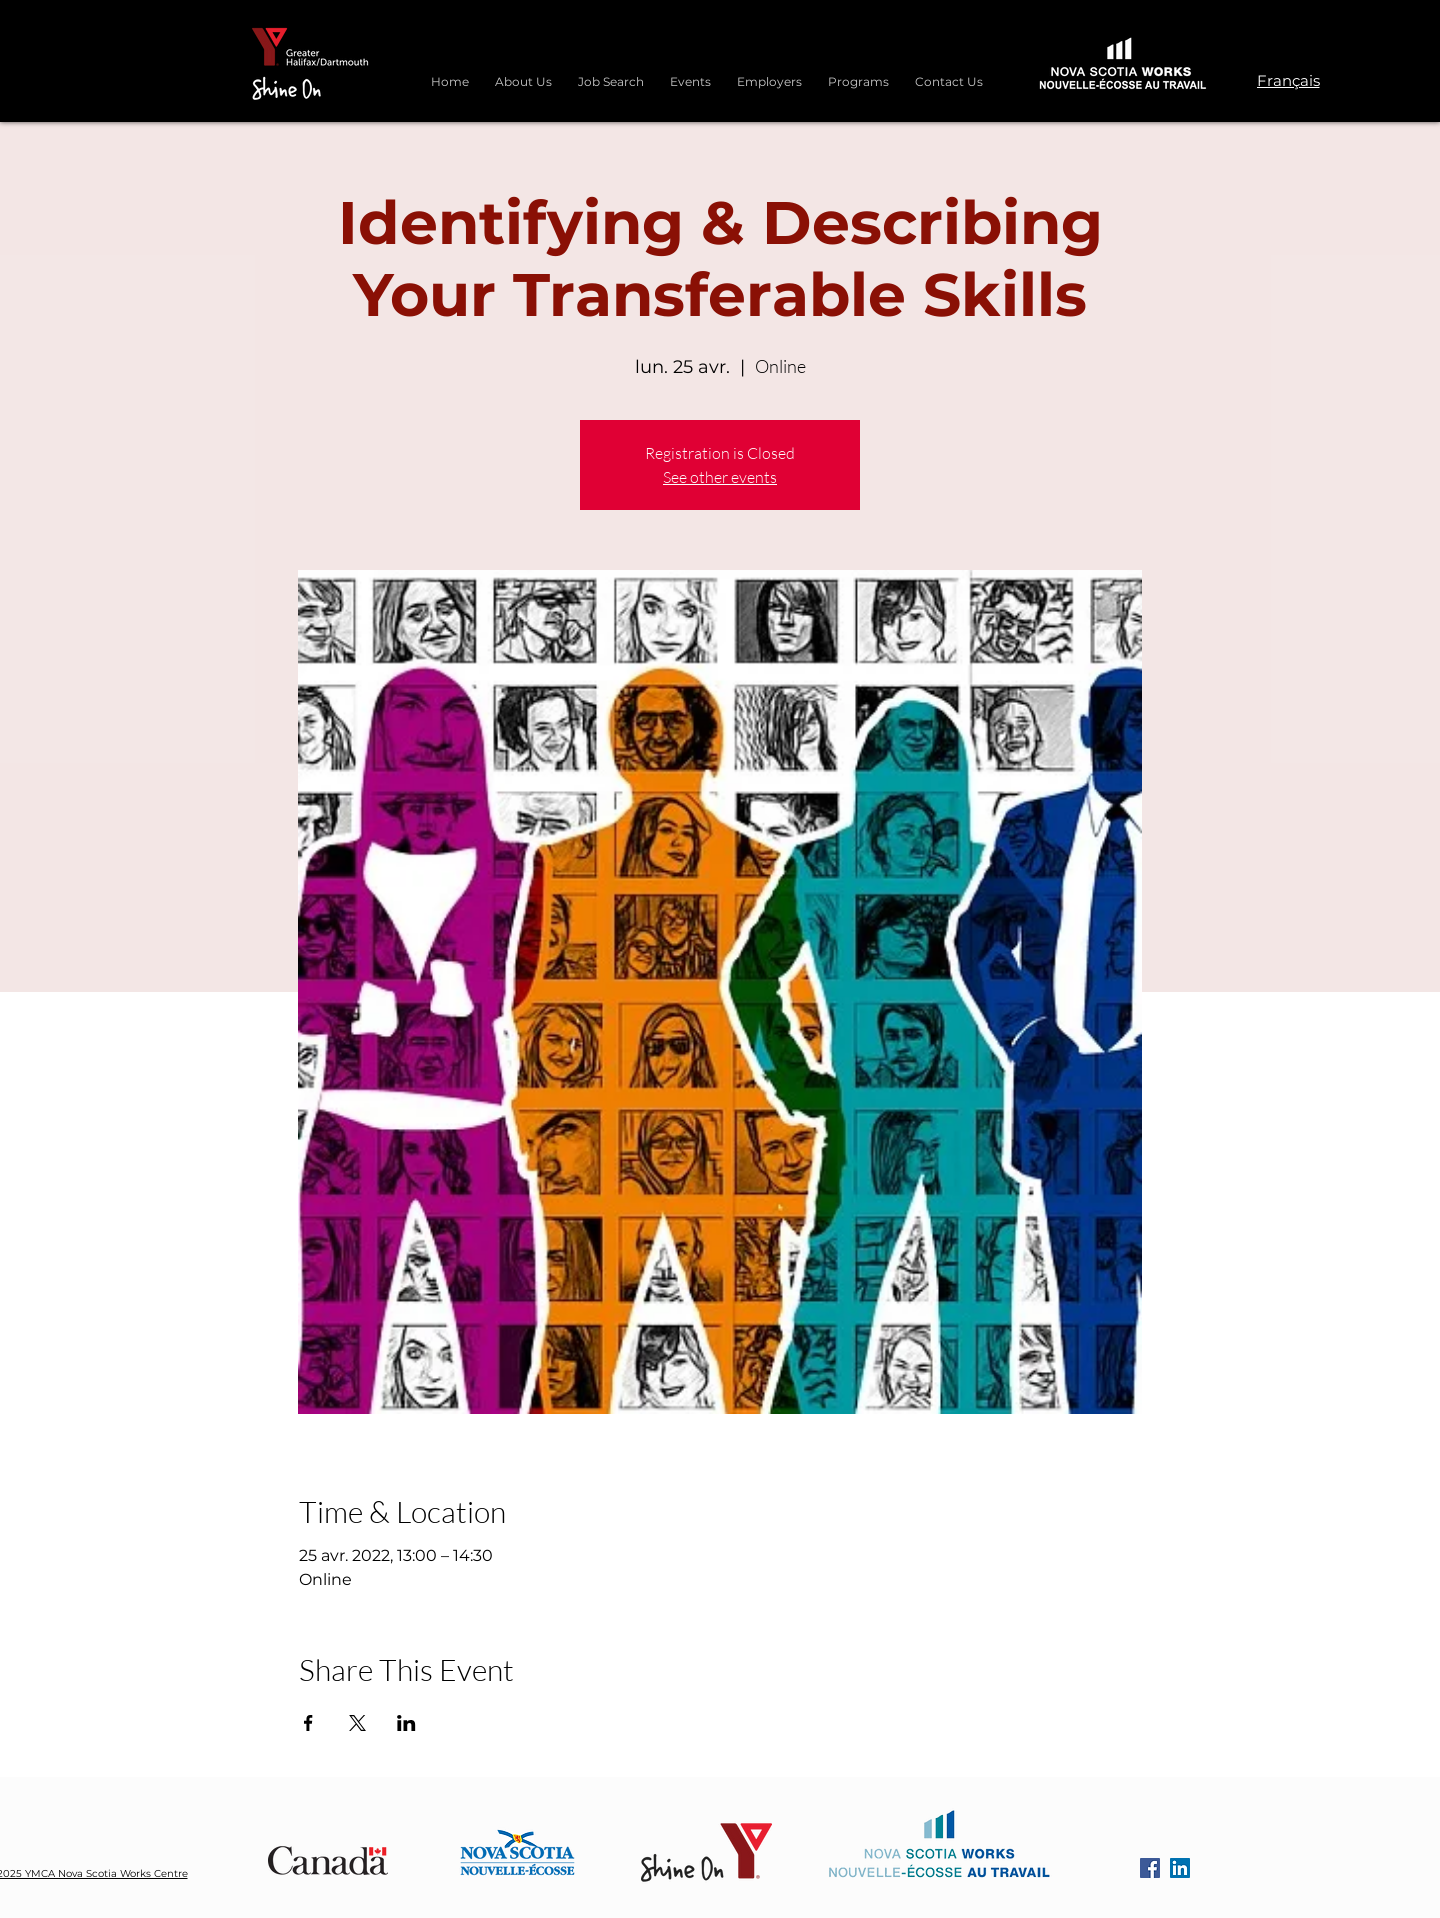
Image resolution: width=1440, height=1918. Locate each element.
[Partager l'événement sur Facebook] (308, 1723)
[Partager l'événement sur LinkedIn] (406, 1723)
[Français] (1288, 80)
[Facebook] (1150, 1868)
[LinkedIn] (1180, 1868)
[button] (858, 73)
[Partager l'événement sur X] (357, 1723)
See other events (720, 477)
